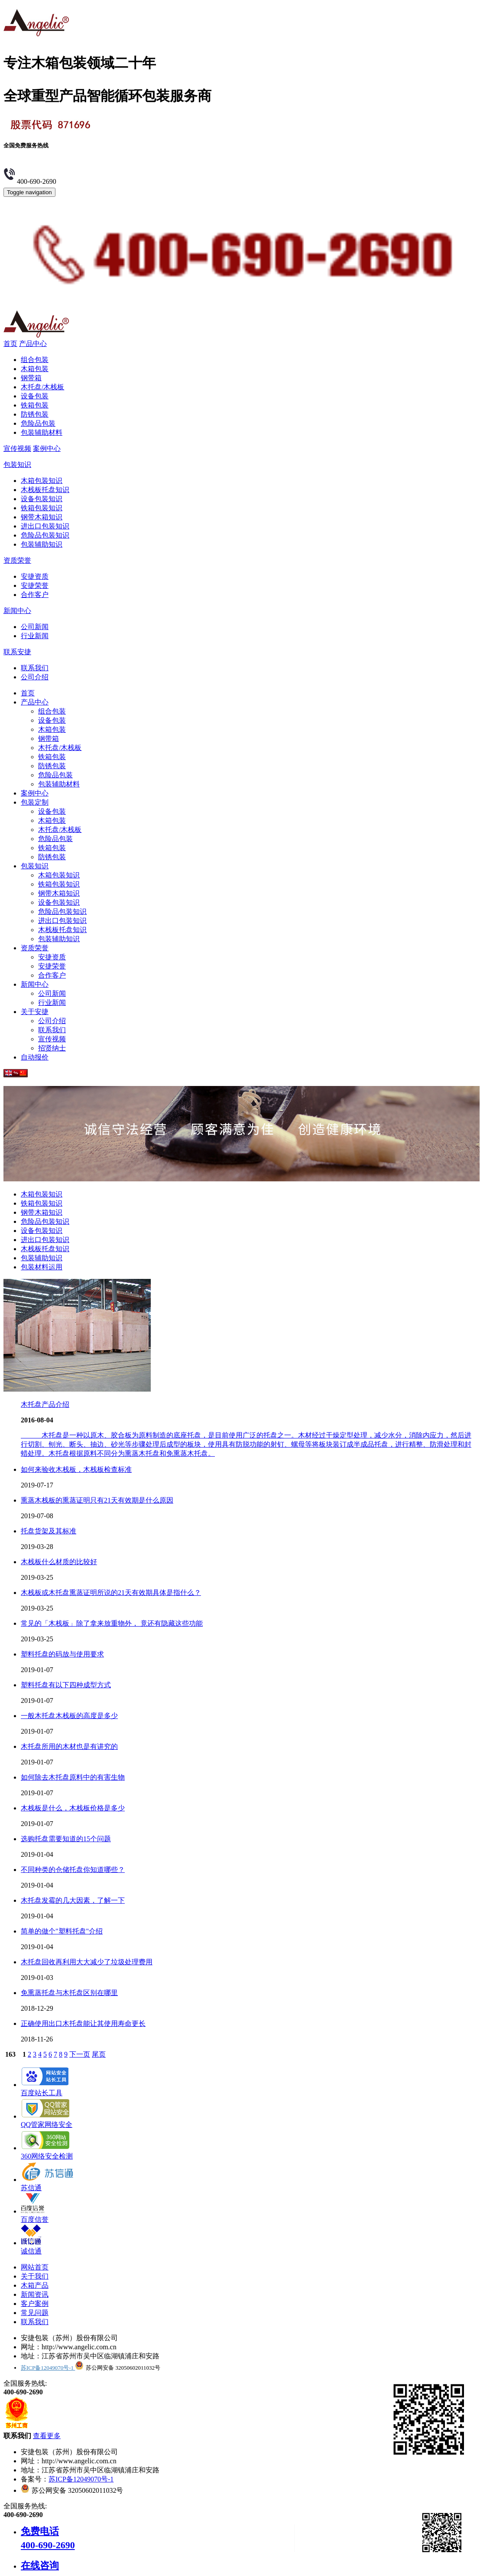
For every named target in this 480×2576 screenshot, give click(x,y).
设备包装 (35, 396)
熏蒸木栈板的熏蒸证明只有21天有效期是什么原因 (97, 1500)
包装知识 (17, 464)
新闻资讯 (35, 2294)
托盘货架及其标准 (48, 1531)
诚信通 (31, 2247)
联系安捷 (17, 651)
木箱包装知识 (41, 480)
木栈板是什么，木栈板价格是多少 (73, 1808)
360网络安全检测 (47, 2152)
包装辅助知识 (41, 544)
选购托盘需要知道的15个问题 (66, 1838)
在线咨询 (40, 2565)
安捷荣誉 (35, 585)
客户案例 (35, 2303)
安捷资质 (35, 576)
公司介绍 (35, 677)
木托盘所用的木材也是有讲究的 (69, 1746)
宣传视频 (17, 448)
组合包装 (35, 359)
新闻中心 (17, 610)
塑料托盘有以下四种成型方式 (66, 1685)
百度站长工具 (45, 2089)
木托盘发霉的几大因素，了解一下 (73, 1900)
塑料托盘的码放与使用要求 (62, 1654)
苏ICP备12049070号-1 (48, 2367)
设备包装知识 (41, 498)
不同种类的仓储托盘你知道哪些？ (73, 1869)
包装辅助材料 (41, 432)
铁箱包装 (35, 405)
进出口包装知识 (45, 526)
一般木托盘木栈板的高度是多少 (69, 1715)
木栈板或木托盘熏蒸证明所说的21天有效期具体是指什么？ (111, 1592)
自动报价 (35, 1057)
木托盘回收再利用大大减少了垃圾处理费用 (86, 1962)
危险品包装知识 (45, 535)
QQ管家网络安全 (46, 2120)
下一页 (79, 2054)
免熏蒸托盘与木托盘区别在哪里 (69, 1992)
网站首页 (35, 2267)
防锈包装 (35, 414)
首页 (10, 343)
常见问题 (35, 2312)
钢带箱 (31, 378)
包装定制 (35, 802)
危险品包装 (38, 423)
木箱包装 (35, 368)
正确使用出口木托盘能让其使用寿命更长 (83, 2023)
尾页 (99, 2054)
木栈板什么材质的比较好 (59, 1561)
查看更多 (47, 2435)
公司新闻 (35, 626)
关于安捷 (35, 1011)
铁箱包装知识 (41, 508)
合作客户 (35, 594)
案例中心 (47, 448)
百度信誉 (35, 2215)
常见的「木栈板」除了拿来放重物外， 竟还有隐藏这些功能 (112, 1623)
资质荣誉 (17, 560)
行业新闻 (35, 635)
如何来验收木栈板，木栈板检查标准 (76, 1469)
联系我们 (35, 668)
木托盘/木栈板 (42, 387)
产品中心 (33, 343)
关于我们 (35, 2276)
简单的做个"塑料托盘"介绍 (62, 1931)
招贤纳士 (52, 1048)
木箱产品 (35, 2285)
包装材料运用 (41, 1267)
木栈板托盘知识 (45, 489)
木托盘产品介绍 (45, 1404)
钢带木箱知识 (41, 517)
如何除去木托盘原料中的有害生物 (73, 1777)
